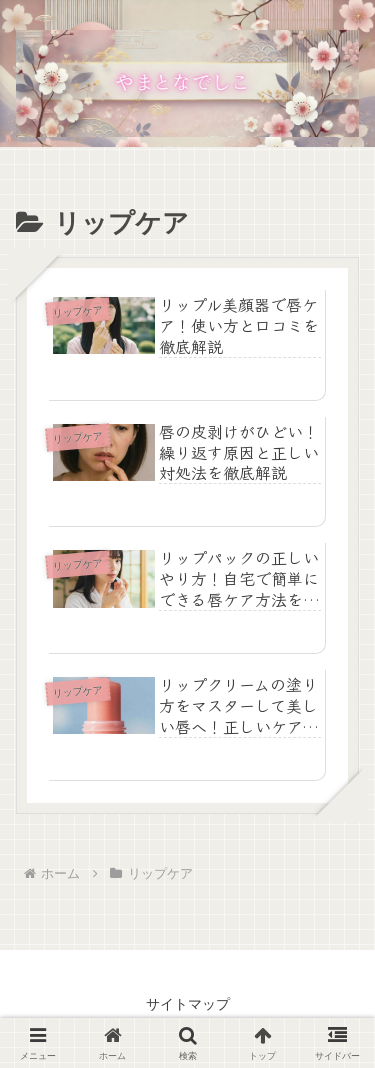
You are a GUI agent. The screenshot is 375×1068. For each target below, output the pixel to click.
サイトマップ (188, 1004)
